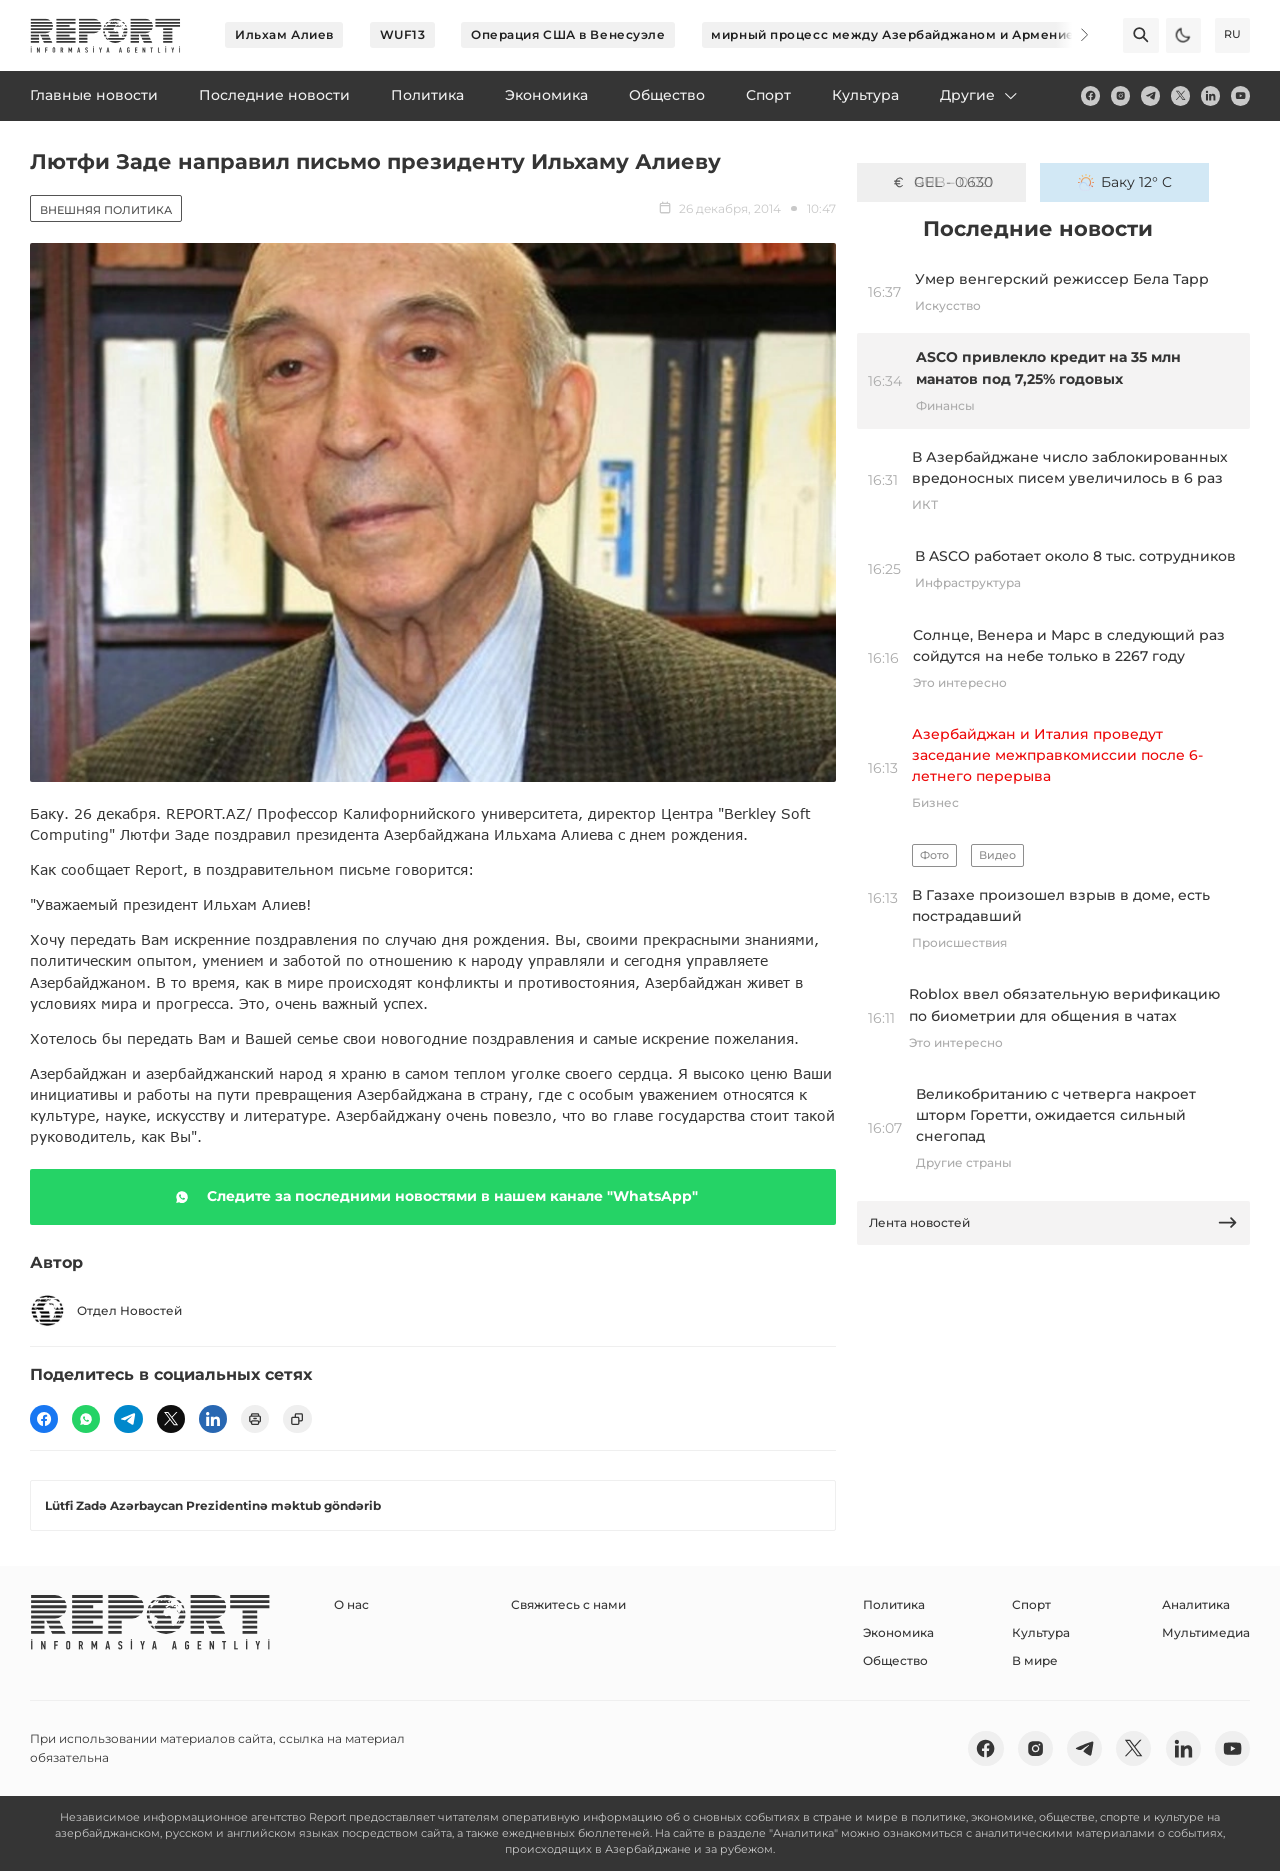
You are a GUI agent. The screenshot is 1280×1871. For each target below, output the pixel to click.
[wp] (86, 1419)
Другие (980, 95)
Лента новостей (1054, 1222)
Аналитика (1196, 1604)
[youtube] (1240, 95)
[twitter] (1180, 95)
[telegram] (1150, 95)
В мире (1035, 1660)
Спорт (1031, 1604)
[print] (255, 1419)
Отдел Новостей (106, 1310)
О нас (351, 1604)
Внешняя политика (106, 210)
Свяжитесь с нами (568, 1604)
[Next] (1072, 35)
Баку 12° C (1125, 182)
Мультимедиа (1206, 1632)
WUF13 (403, 34)
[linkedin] (1210, 95)
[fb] (1090, 95)
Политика (894, 1604)
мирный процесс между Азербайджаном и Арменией (897, 34)
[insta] (1120, 95)
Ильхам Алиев (284, 34)
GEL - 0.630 (941, 182)
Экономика (898, 1632)
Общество (895, 1660)
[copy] (297, 1419)
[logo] (105, 35)
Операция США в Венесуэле (568, 34)
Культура (1041, 1632)
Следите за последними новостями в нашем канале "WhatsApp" (433, 1197)
